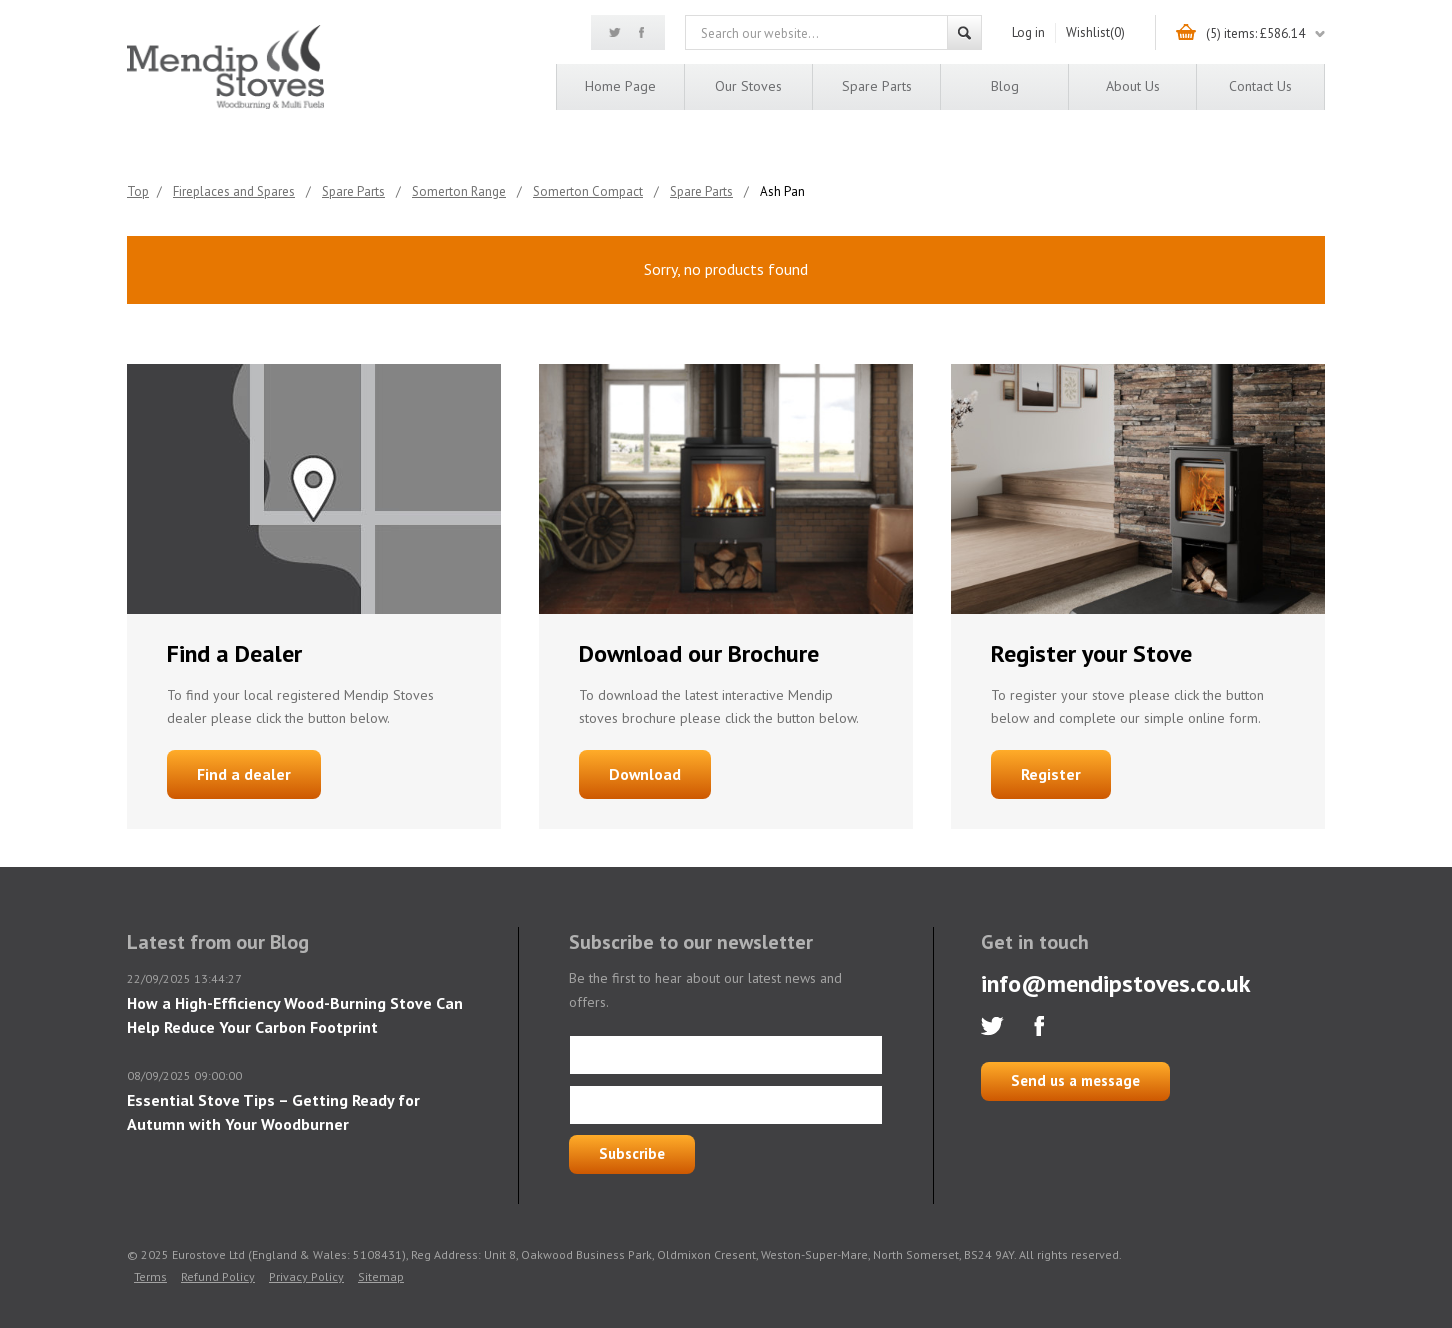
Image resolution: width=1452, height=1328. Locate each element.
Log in (1028, 32)
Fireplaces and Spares (234, 191)
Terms (150, 1276)
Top (138, 191)
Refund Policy (218, 1276)
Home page (620, 86)
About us (1133, 86)
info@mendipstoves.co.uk (1116, 983)
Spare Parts (877, 86)
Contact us (1260, 86)
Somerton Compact (588, 191)
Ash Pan (782, 191)
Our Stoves (748, 86)
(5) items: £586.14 (1255, 33)
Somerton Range (459, 191)
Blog (1005, 86)
